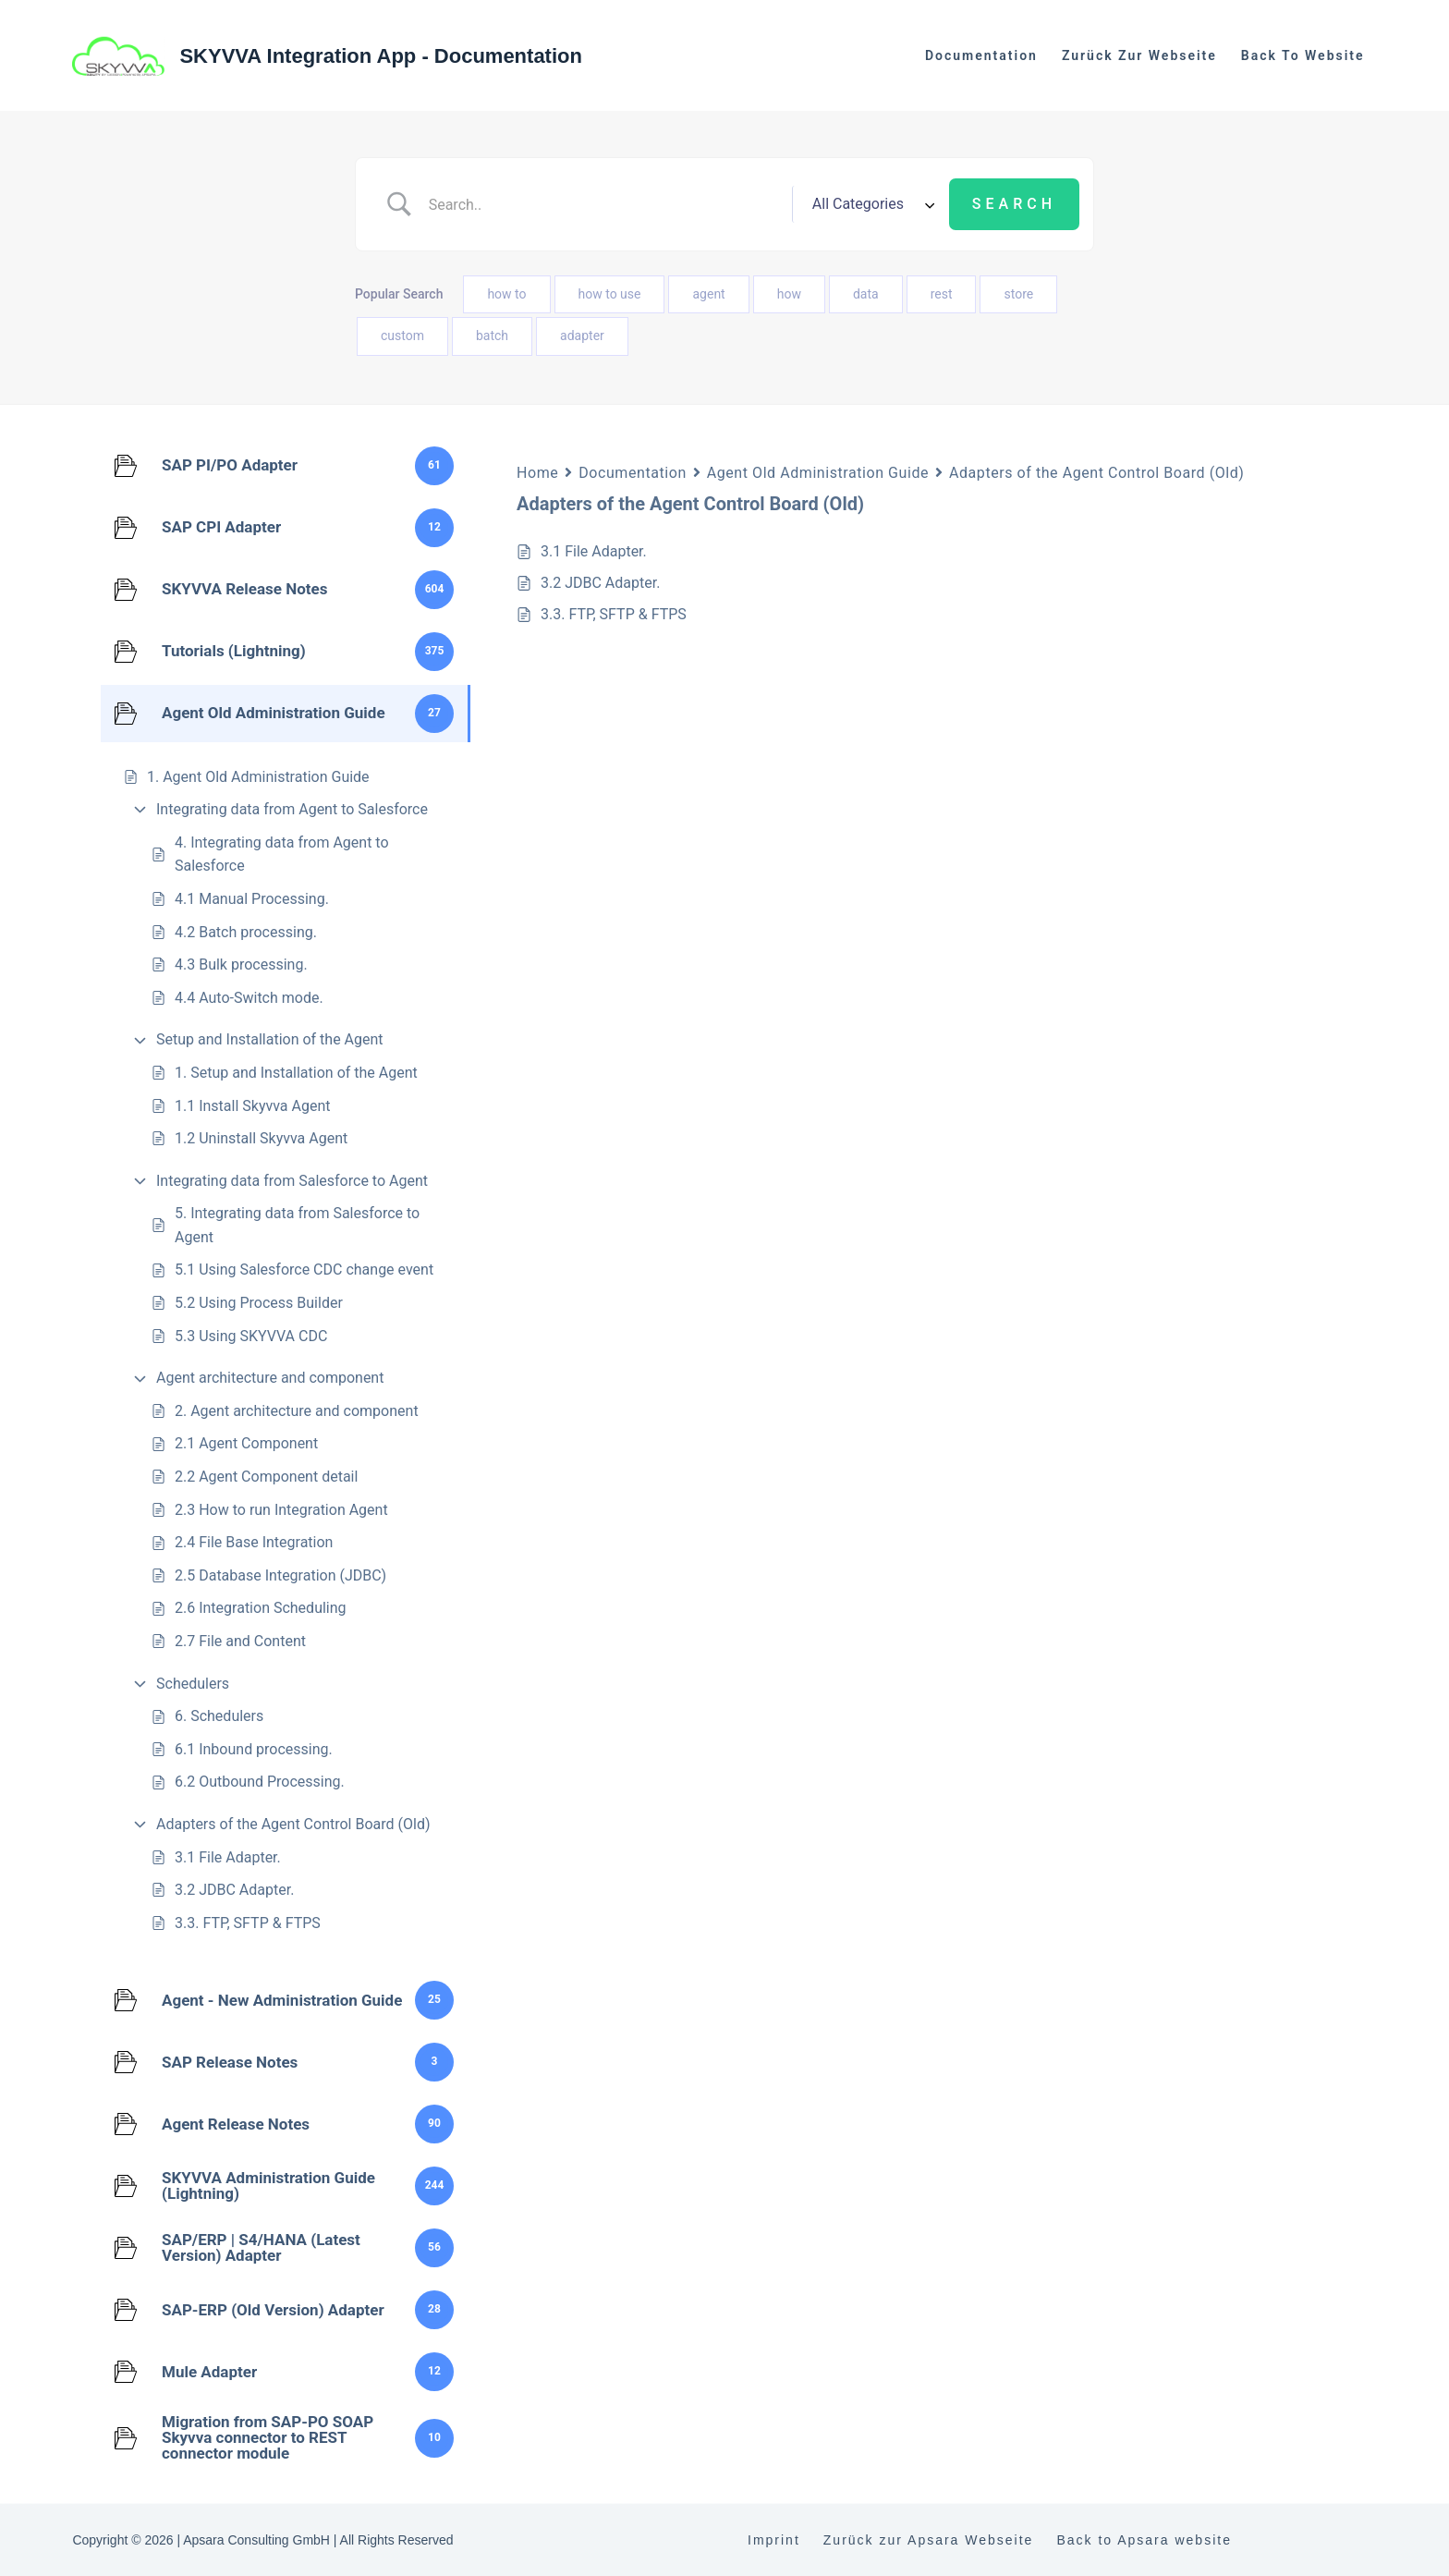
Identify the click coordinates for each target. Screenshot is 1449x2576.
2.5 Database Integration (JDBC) (280, 1575)
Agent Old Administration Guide (818, 473)
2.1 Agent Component (246, 1443)
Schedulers (192, 1683)
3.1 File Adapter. (228, 1857)
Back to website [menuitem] (1303, 55)
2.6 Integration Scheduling (261, 1608)
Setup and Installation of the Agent (270, 1039)
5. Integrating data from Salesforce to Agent (297, 1225)
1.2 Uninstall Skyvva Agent (261, 1138)
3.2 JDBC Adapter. (234, 1889)
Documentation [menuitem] (981, 55)
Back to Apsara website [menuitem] (1144, 2540)
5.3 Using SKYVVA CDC (251, 1336)
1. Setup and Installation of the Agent (296, 1072)
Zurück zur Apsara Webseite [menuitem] (928, 2540)
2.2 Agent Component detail (266, 1476)
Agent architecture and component (270, 1377)
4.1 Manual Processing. (252, 899)
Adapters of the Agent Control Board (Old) (293, 1824)
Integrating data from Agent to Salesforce (292, 809)
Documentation (632, 473)
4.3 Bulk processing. (241, 964)
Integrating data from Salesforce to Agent (292, 1181)
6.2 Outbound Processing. (260, 1781)
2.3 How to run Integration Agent (281, 1510)
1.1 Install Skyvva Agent (253, 1106)
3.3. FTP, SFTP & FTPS (248, 1923)
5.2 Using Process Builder (259, 1303)
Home (537, 473)
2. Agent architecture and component (297, 1411)
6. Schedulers (219, 1716)
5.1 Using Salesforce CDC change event (304, 1269)
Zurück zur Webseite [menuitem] (1139, 55)
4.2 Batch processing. (246, 932)
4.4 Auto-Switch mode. (249, 998)
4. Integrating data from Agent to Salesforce (282, 854)
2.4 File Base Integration (254, 1542)
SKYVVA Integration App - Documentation (380, 55)
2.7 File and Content (240, 1641)
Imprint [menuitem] (774, 2540)
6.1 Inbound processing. (254, 1749)
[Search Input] (603, 204)
